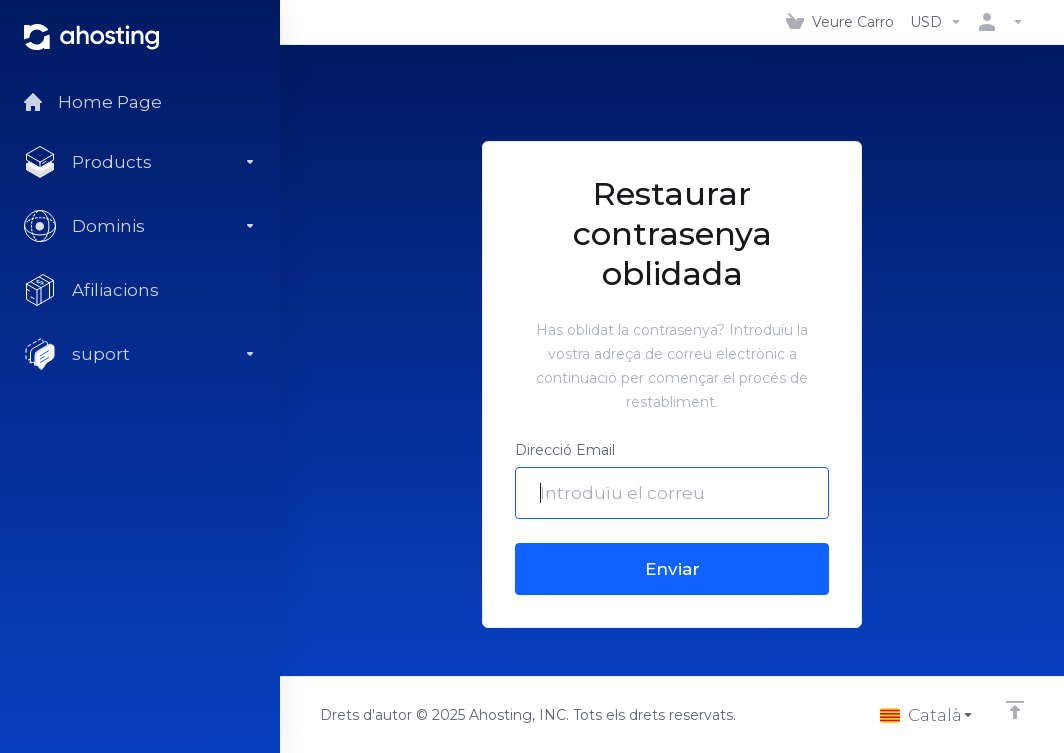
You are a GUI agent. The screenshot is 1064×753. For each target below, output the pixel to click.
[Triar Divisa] (936, 22)
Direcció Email (565, 450)
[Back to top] (1015, 710)
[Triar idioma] (927, 715)
